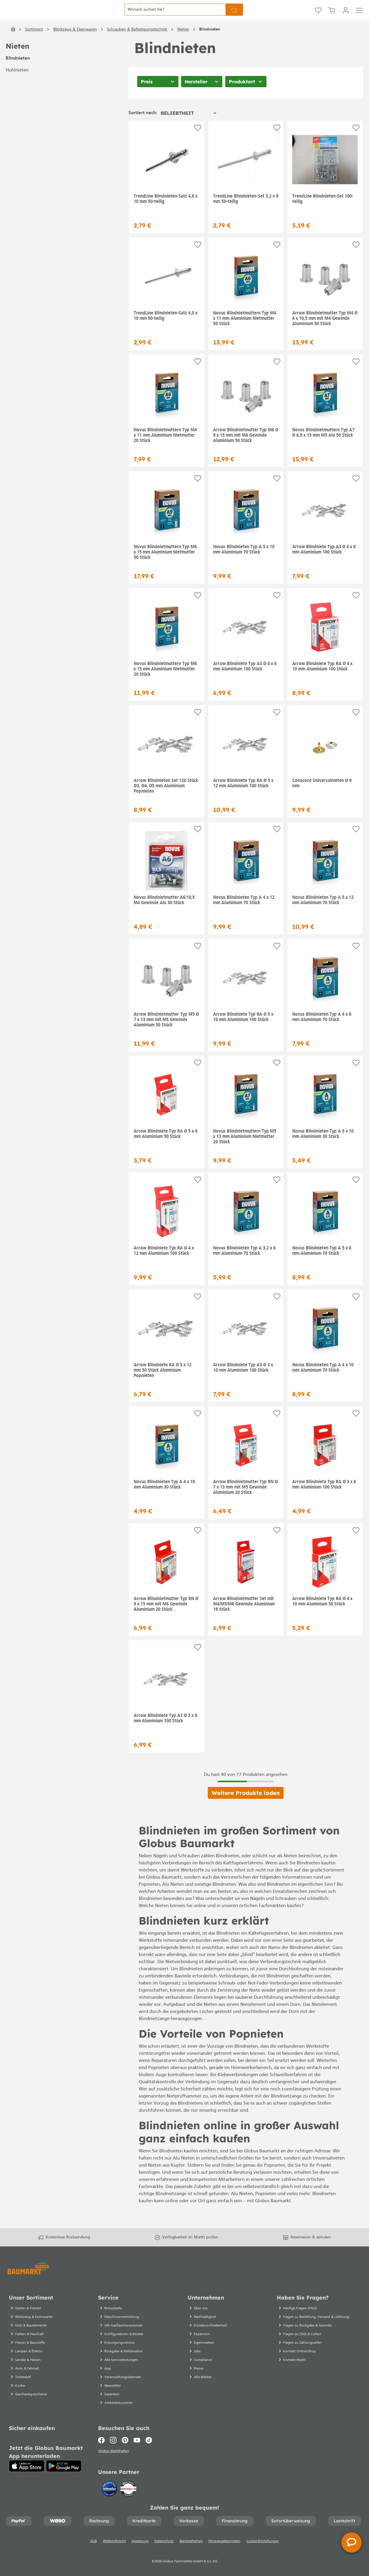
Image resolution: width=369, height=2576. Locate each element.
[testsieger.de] (128, 2495)
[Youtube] (137, 2445)
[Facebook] (102, 2445)
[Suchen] (234, 19)
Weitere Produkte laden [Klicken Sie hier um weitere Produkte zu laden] (246, 1811)
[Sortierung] (188, 131)
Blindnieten (18, 77)
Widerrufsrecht (114, 2548)
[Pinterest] (125, 2445)
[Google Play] (64, 2472)
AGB (93, 2548)
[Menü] (359, 19)
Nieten (17, 65)
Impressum (140, 2548)
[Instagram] (113, 2445)
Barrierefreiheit (191, 2548)
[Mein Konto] (345, 19)
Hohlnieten (17, 89)
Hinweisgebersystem (224, 2548)
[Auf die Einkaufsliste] (197, 146)
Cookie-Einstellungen (262, 2548)
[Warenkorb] (332, 19)
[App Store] (26, 2472)
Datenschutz (164, 2548)
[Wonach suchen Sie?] (175, 19)
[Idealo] (109, 2495)
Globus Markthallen (114, 2457)
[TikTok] (149, 2445)
